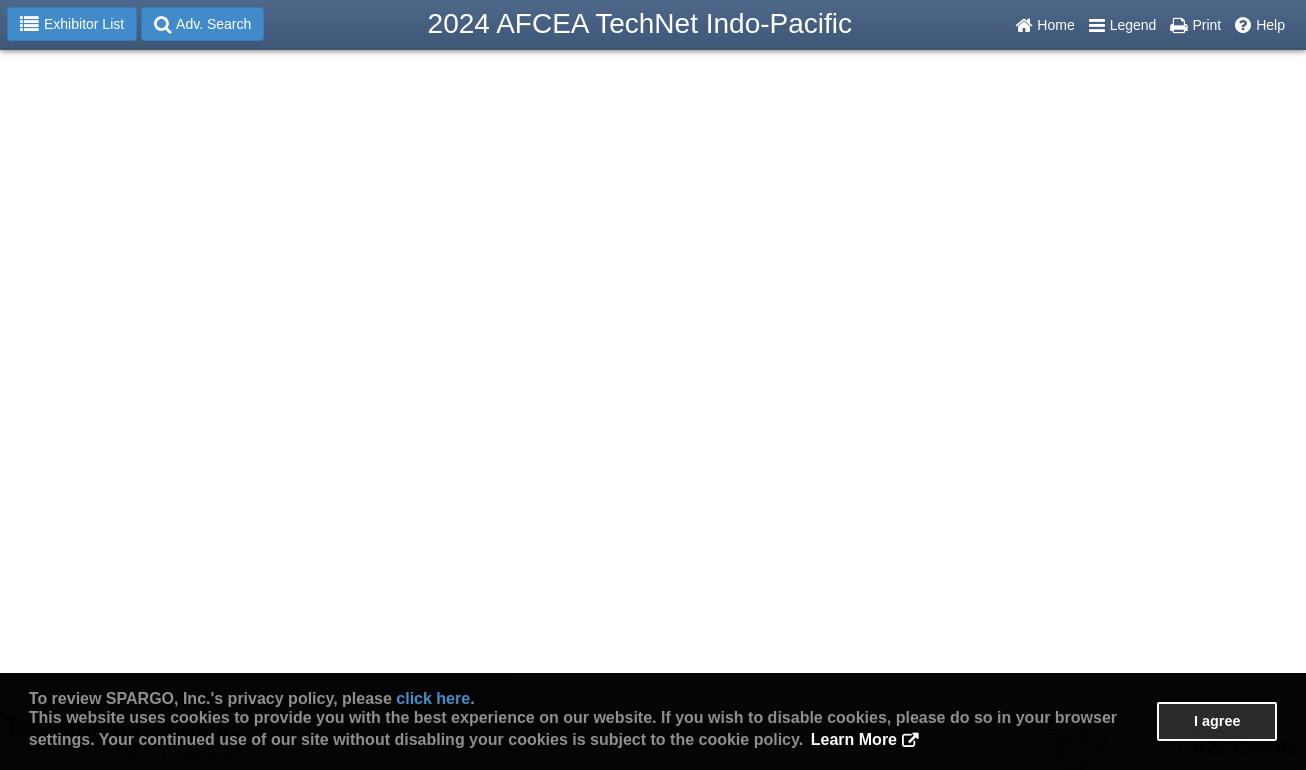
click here (433, 698)
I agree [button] (1217, 721)
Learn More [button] (854, 739)
